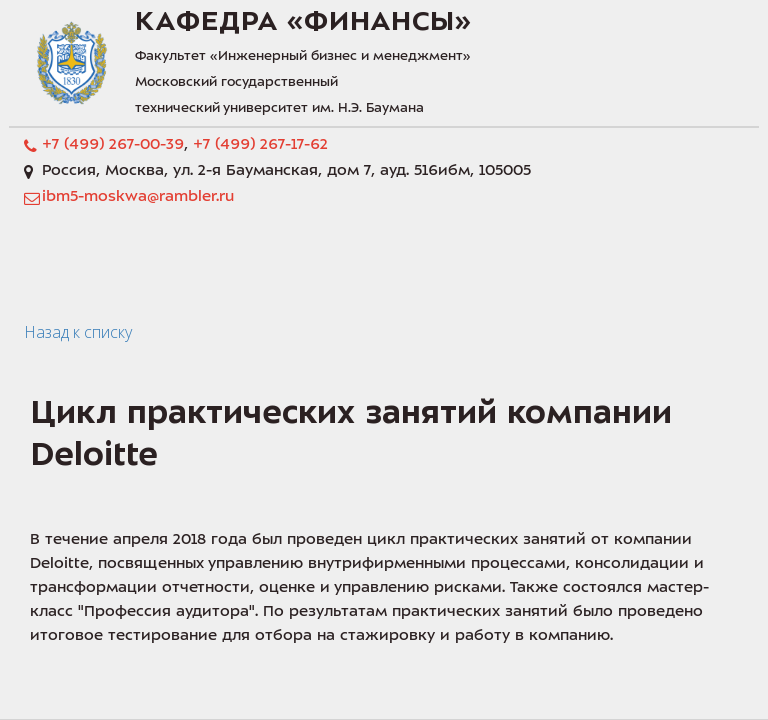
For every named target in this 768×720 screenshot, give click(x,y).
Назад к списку (78, 332)
